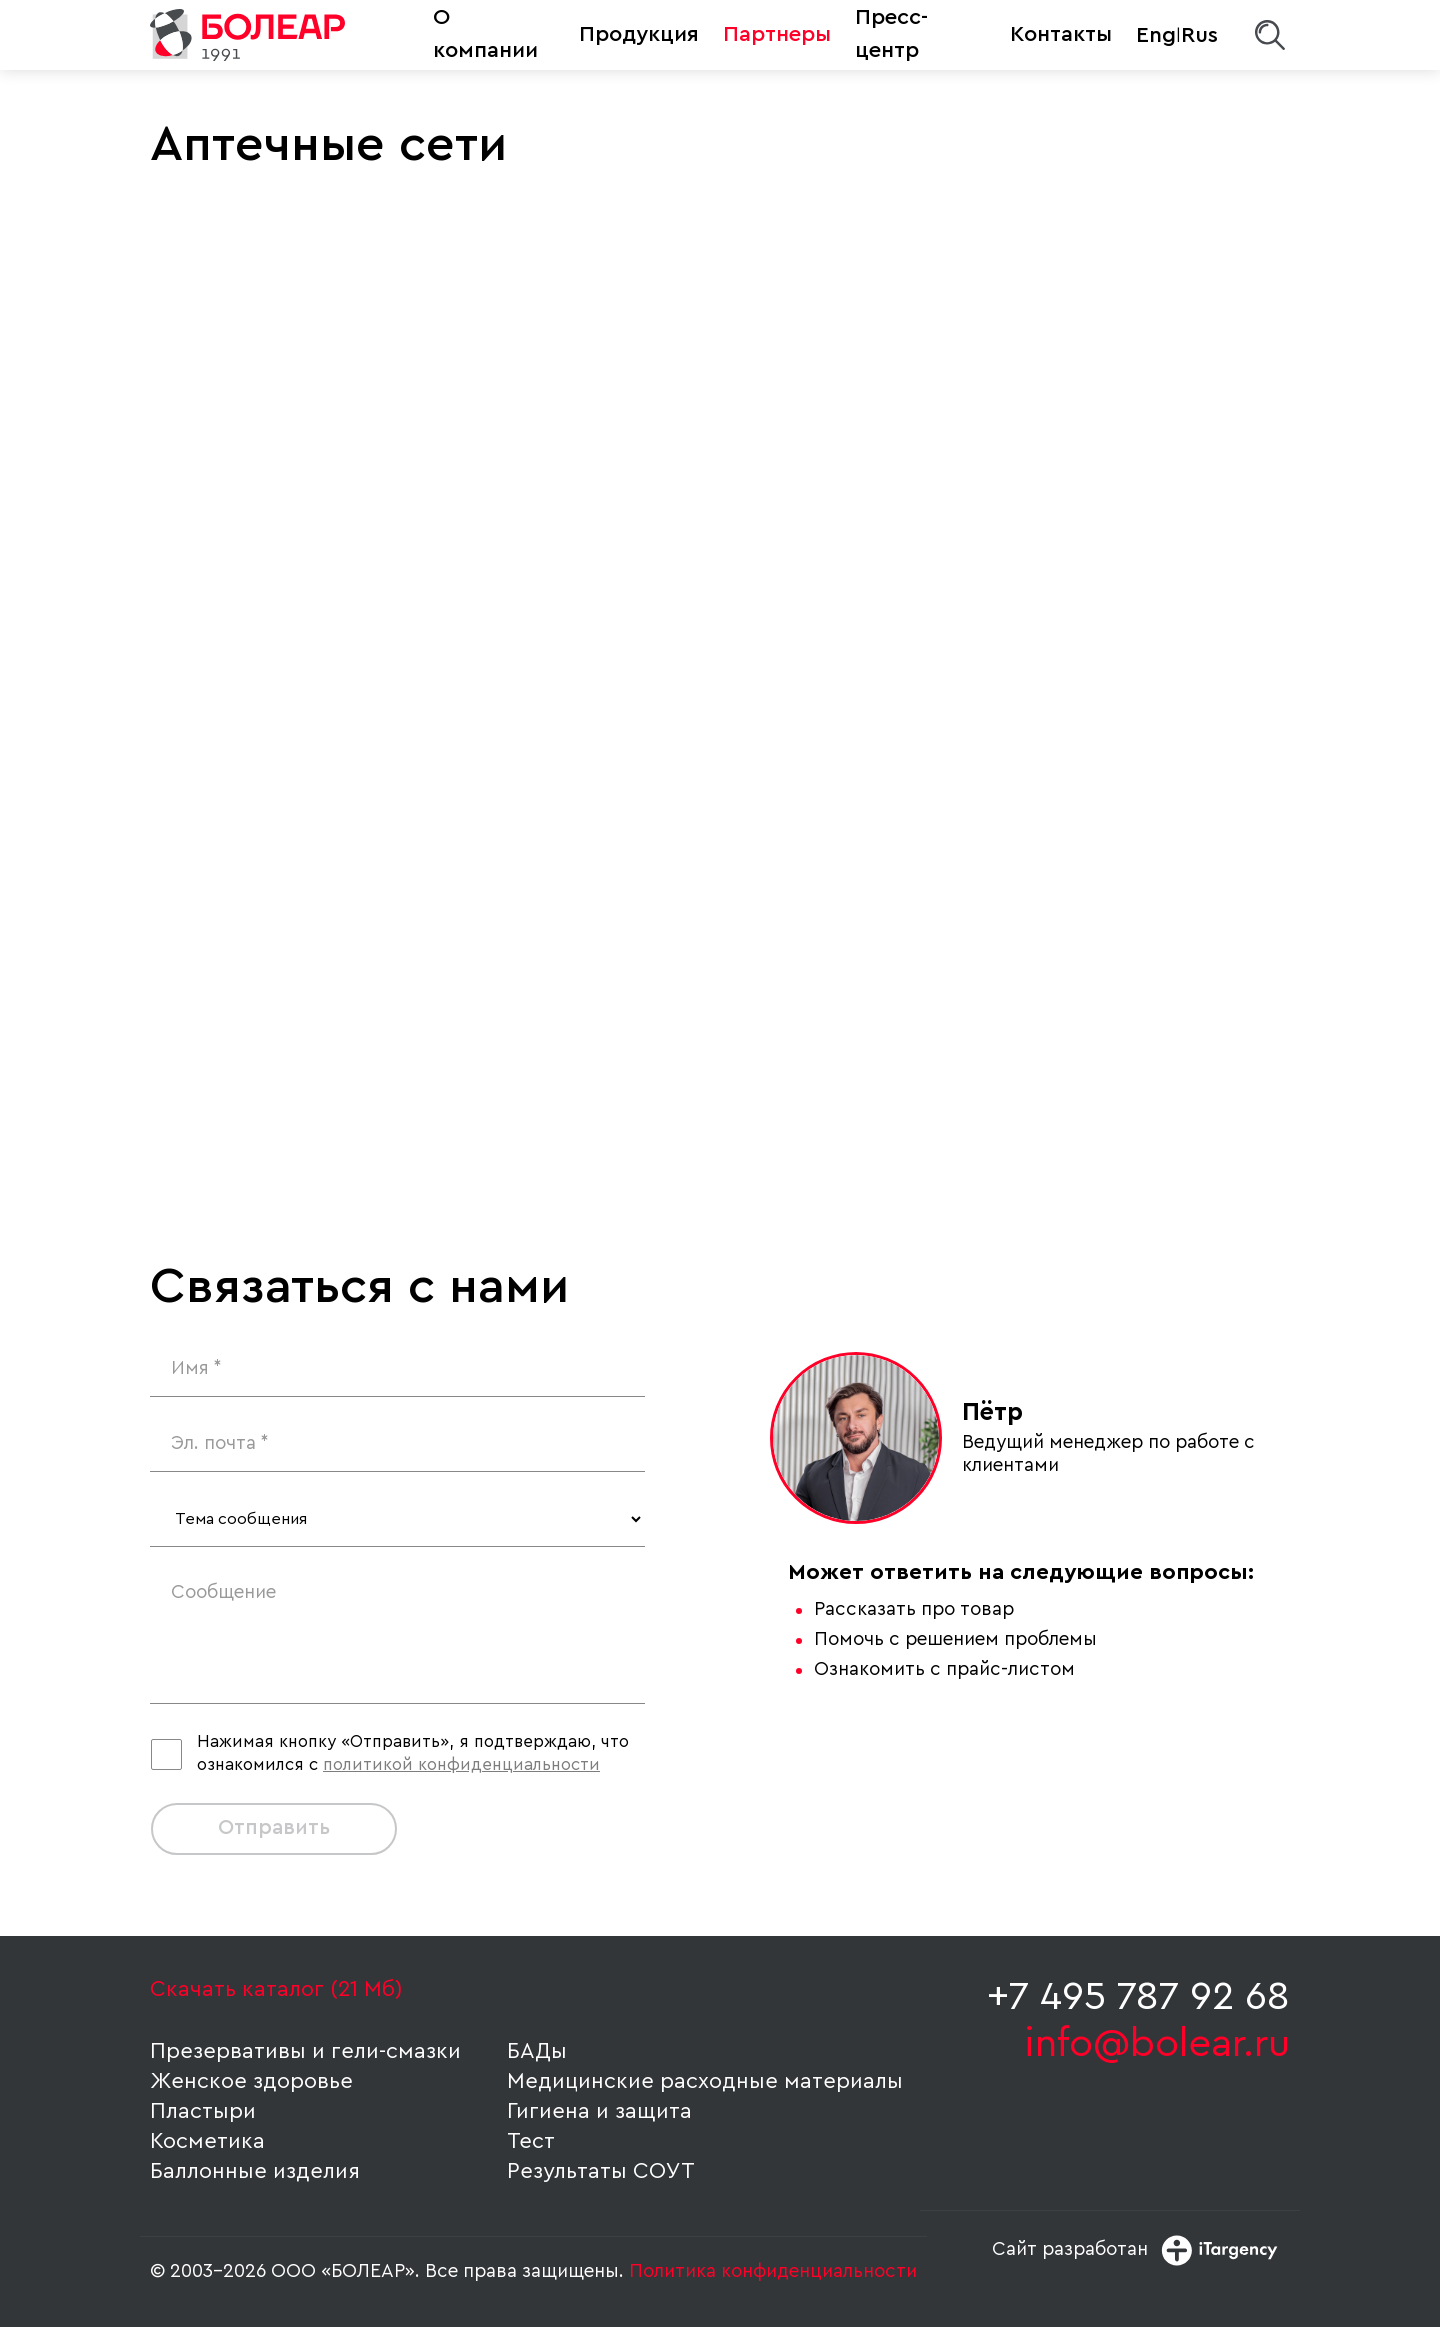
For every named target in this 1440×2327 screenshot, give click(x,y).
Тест (531, 2141)
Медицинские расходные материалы (705, 2081)
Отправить (274, 1827)
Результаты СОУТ (601, 2171)
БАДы (537, 2051)
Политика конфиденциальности (773, 2271)
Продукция (639, 34)
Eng (1156, 35)
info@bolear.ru (1157, 2044)
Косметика (207, 2141)
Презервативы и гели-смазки (305, 2051)
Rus (1199, 35)
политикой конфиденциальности (461, 1764)
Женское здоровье (251, 2081)
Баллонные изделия (255, 2171)
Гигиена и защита (599, 2111)
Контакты (1061, 34)
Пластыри (203, 2111)
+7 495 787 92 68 (1138, 1997)
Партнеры (777, 34)
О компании (485, 33)
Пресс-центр (891, 33)
